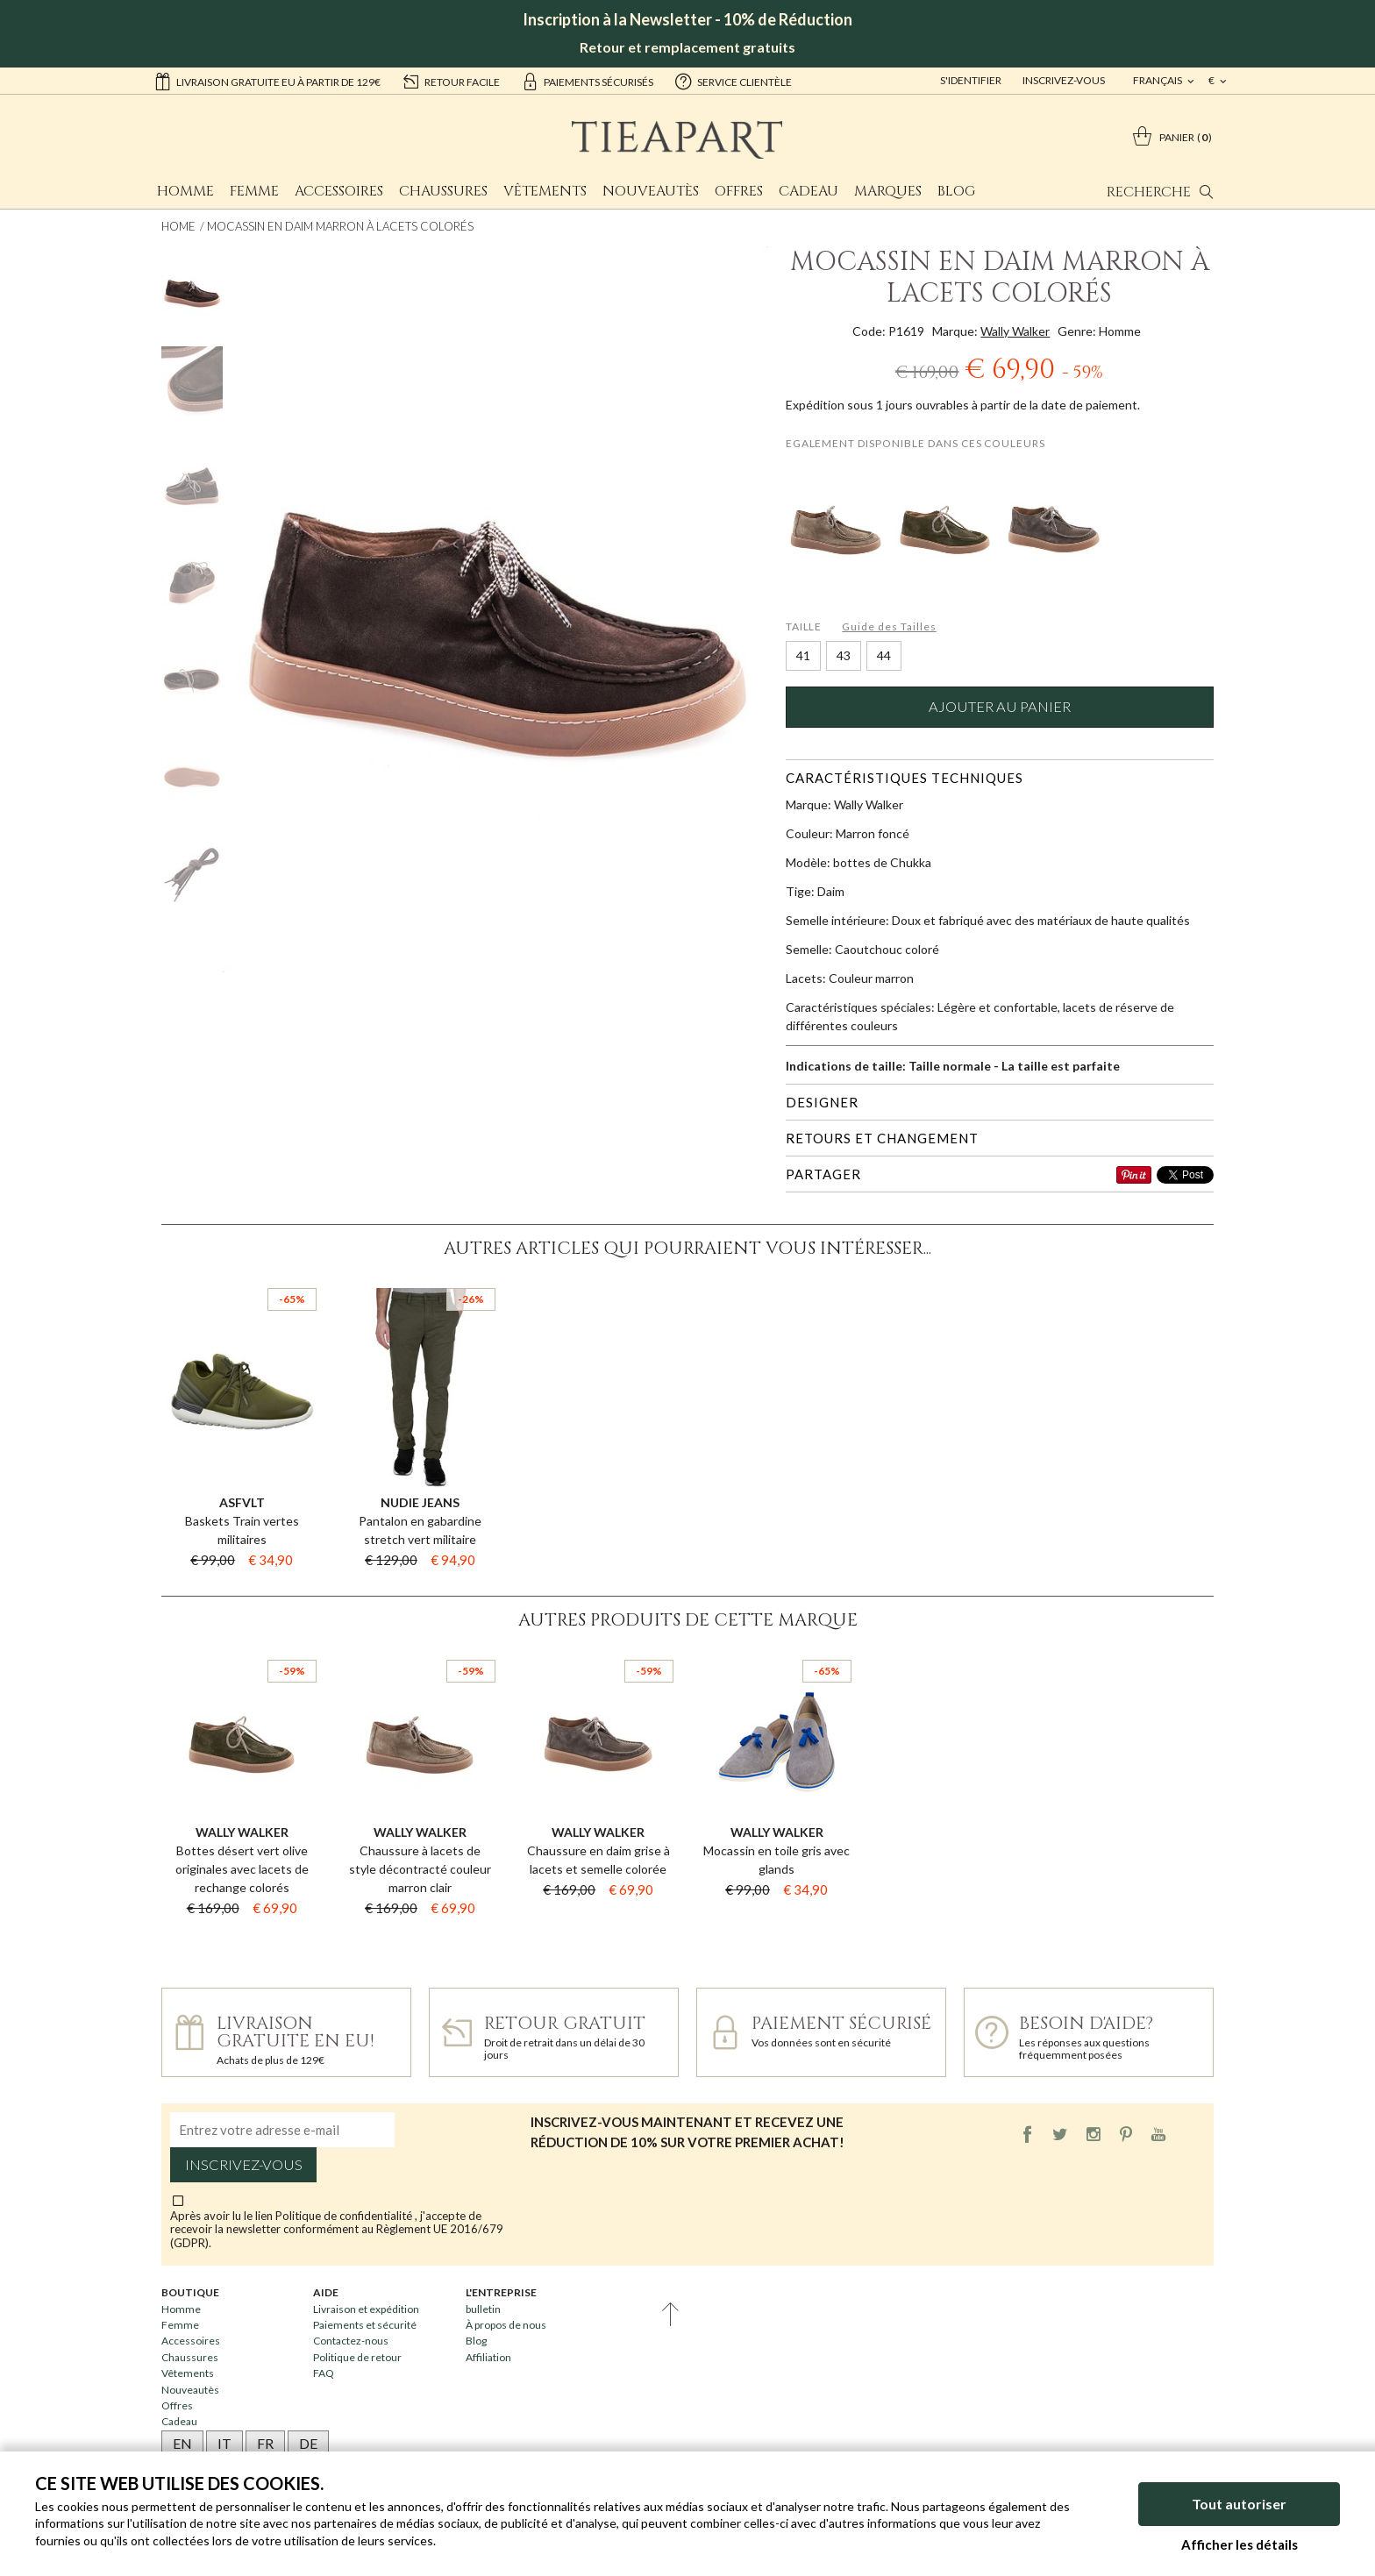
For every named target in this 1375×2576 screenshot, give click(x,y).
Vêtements (545, 191)
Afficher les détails (1239, 2544)
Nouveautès (650, 191)
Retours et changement (882, 1138)
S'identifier (970, 80)
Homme (185, 191)
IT (224, 2443)
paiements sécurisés (587, 81)
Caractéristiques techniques (904, 778)
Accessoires (339, 191)
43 (844, 655)
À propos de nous (506, 2324)
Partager (823, 1174)
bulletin (483, 2309)
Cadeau (808, 191)
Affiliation (488, 2357)
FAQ (323, 2373)
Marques (888, 191)
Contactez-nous (350, 2340)
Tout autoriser (1239, 2503)
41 (803, 655)
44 (884, 655)
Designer (822, 1102)
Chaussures (443, 191)
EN (182, 2443)
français (1158, 80)
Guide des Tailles (889, 626)
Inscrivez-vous (1063, 80)
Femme (254, 191)
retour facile (451, 81)
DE (308, 2443)
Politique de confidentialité (345, 2216)
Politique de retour (357, 2357)
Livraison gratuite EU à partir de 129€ (267, 81)
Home (178, 226)
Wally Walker (1015, 331)
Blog (956, 191)
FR (265, 2443)
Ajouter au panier (1000, 706)
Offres (739, 191)
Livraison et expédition (366, 2309)
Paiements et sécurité (365, 2324)
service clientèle (733, 81)
